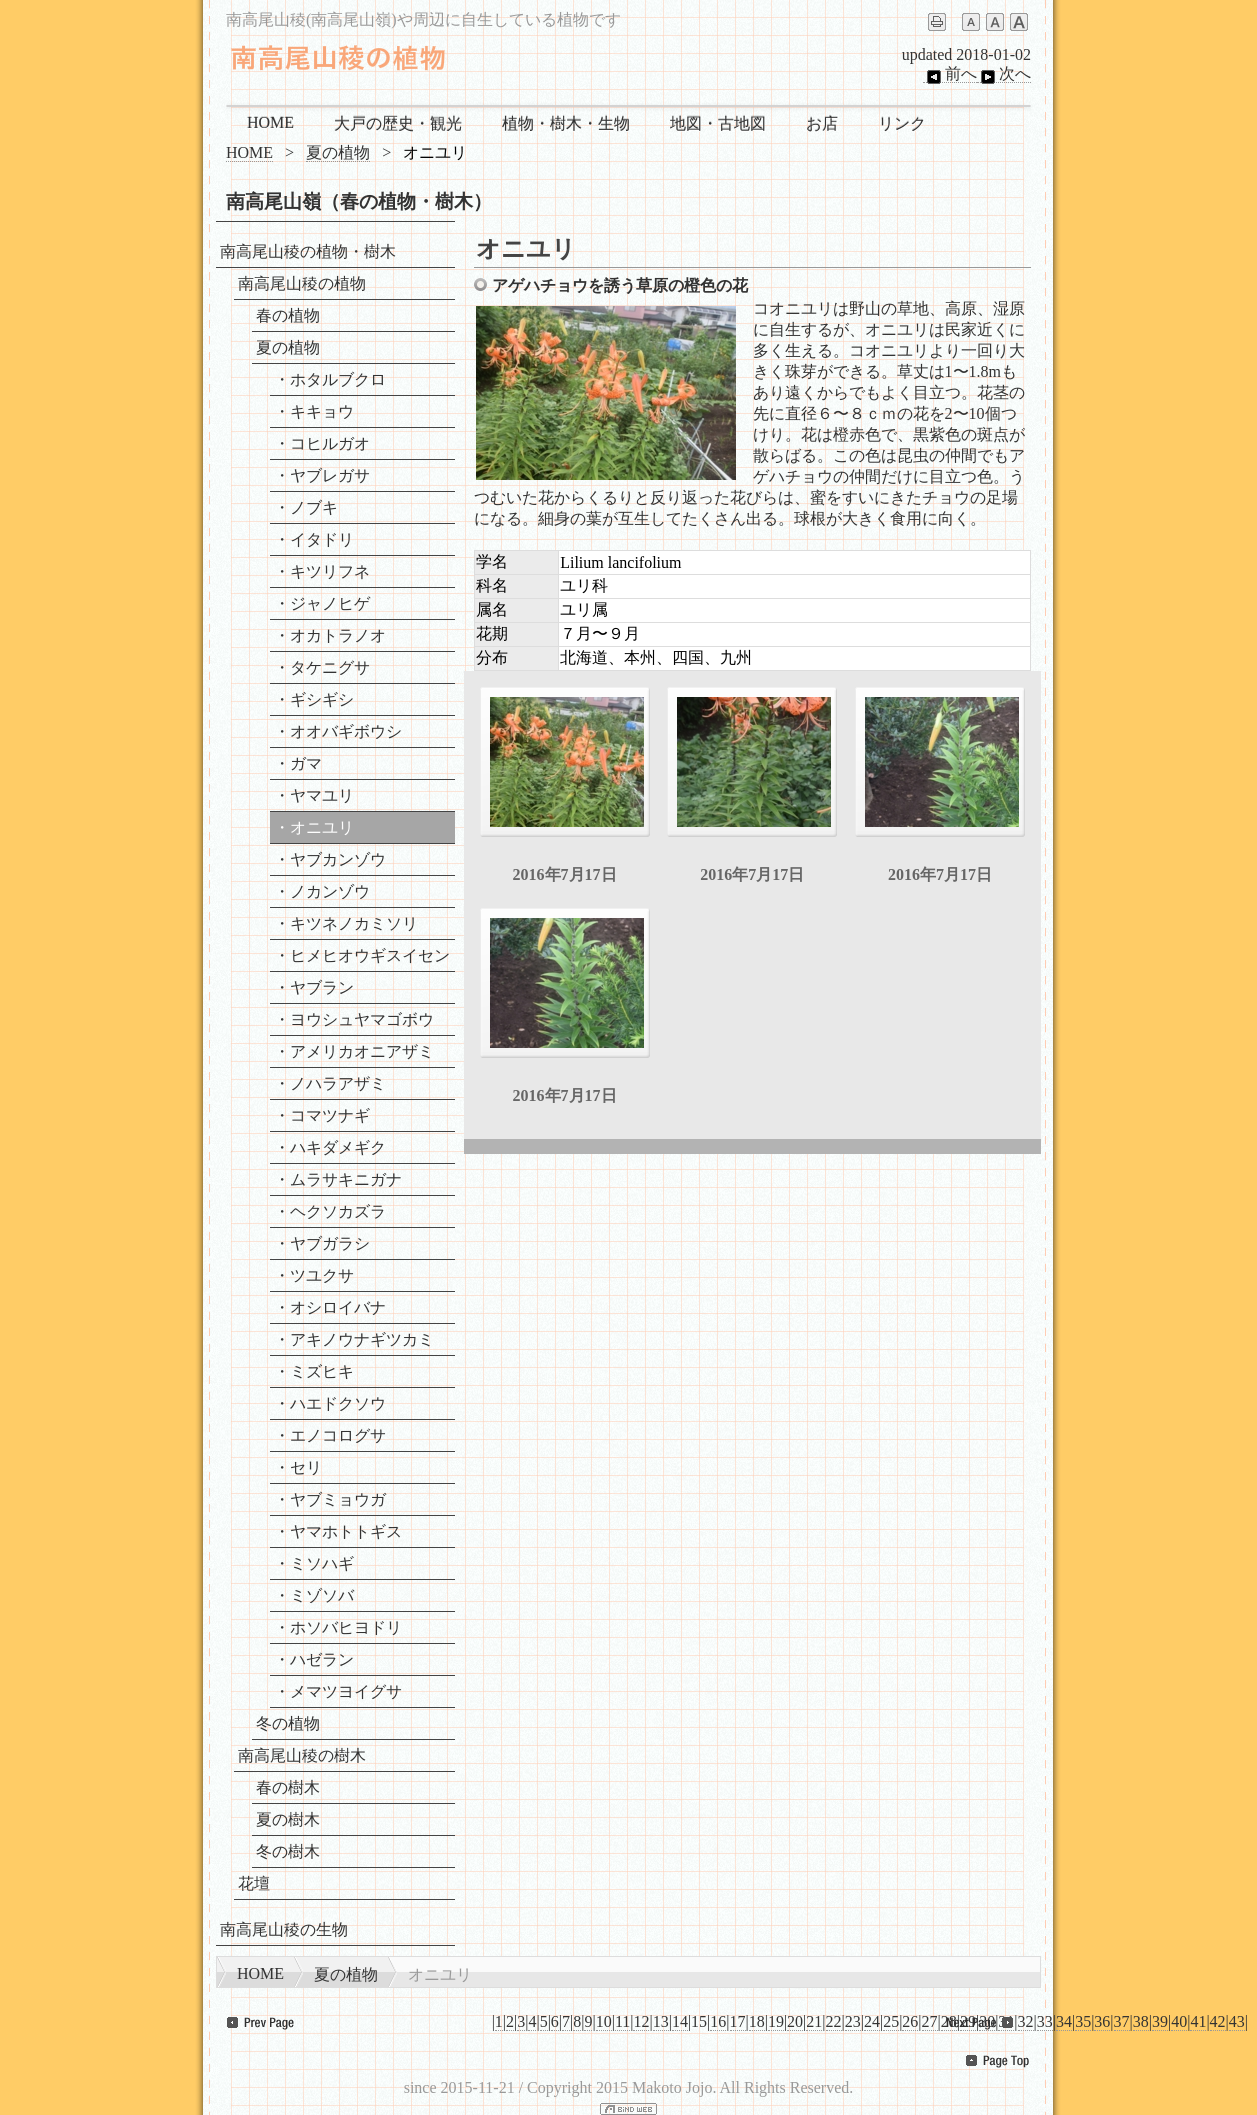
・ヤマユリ (314, 795)
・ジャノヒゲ (322, 603)
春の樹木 (288, 1787)
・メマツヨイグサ (338, 1691)
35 (1083, 2021)
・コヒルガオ (322, 443)
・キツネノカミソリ (346, 923)
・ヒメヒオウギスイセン (362, 955)
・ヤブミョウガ (330, 1499)
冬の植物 (288, 1723)
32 (1026, 2021)
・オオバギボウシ (338, 731)
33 (1045, 2021)
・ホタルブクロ (330, 379)
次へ (1004, 74)
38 (1141, 2021)
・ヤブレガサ (322, 475)
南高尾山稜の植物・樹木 (308, 251)
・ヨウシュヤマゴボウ (354, 1019)
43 (1237, 2021)
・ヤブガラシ (322, 1243)
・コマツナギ (322, 1115)
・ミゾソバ (314, 1595)
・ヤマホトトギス (338, 1531)
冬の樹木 (288, 1851)
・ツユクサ (314, 1275)
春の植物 (288, 315)
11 (622, 2021)
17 (738, 2021)
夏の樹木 (288, 1819)
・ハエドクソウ (330, 1403)
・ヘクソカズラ (330, 1211)
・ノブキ (306, 507)
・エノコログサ (330, 1435)
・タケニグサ (322, 667)
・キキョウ (314, 411)
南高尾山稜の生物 (284, 1929)
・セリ (298, 1467)
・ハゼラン (314, 1659)
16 (718, 2021)
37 (1122, 2021)
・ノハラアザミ (330, 1083)
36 (1102, 2021)
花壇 (254, 1883)
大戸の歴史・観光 (398, 123)
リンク (902, 123)
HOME (270, 122)
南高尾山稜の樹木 (302, 1755)
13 (661, 2021)
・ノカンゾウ (322, 891)
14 (680, 2021)
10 (604, 2021)
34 (1064, 2021)
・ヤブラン (314, 987)
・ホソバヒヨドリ (338, 1627)
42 (1218, 2021)
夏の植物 (338, 152)
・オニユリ (314, 827)
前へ (950, 74)
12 (641, 2021)
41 (1198, 2021)
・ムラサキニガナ (338, 1179)
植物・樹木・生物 (566, 123)
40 (1179, 2021)
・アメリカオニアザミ (354, 1051)
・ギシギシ (314, 699)
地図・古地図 (718, 123)
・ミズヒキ (314, 1371)
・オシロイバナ (330, 1307)
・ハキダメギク (330, 1147)
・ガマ (298, 763)
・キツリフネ (322, 571)
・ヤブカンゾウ (330, 859)
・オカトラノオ (330, 635)
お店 (822, 123)
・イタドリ (314, 539)
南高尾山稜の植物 (302, 283)
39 (1160, 2021)
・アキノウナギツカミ (354, 1339)
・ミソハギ (314, 1563)
